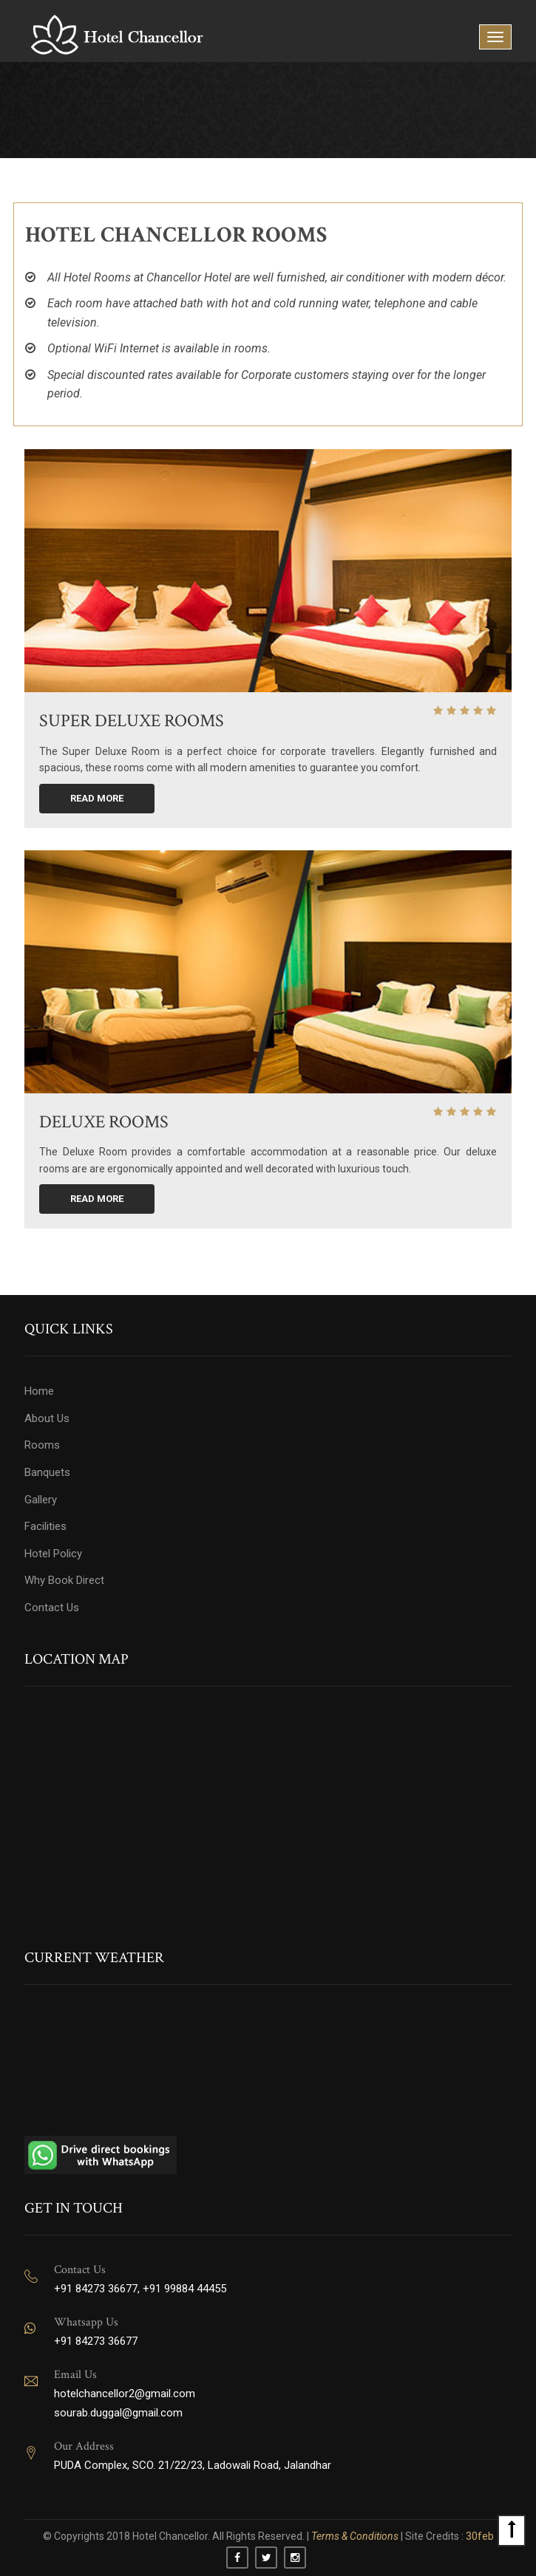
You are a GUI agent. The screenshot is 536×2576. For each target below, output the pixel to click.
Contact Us (51, 1607)
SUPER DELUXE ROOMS (131, 720)
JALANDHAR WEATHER (268, 2065)
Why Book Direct (64, 1580)
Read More (96, 798)
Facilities (45, 1526)
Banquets (47, 1472)
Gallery (40, 1499)
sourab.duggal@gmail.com (118, 2412)
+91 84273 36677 (96, 2288)
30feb (479, 2536)
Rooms (42, 1445)
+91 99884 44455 (184, 2288)
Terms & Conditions (356, 2536)
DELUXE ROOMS (104, 1121)
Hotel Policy (53, 1553)
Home (39, 1391)
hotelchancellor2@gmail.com (124, 2393)
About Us (46, 1418)
